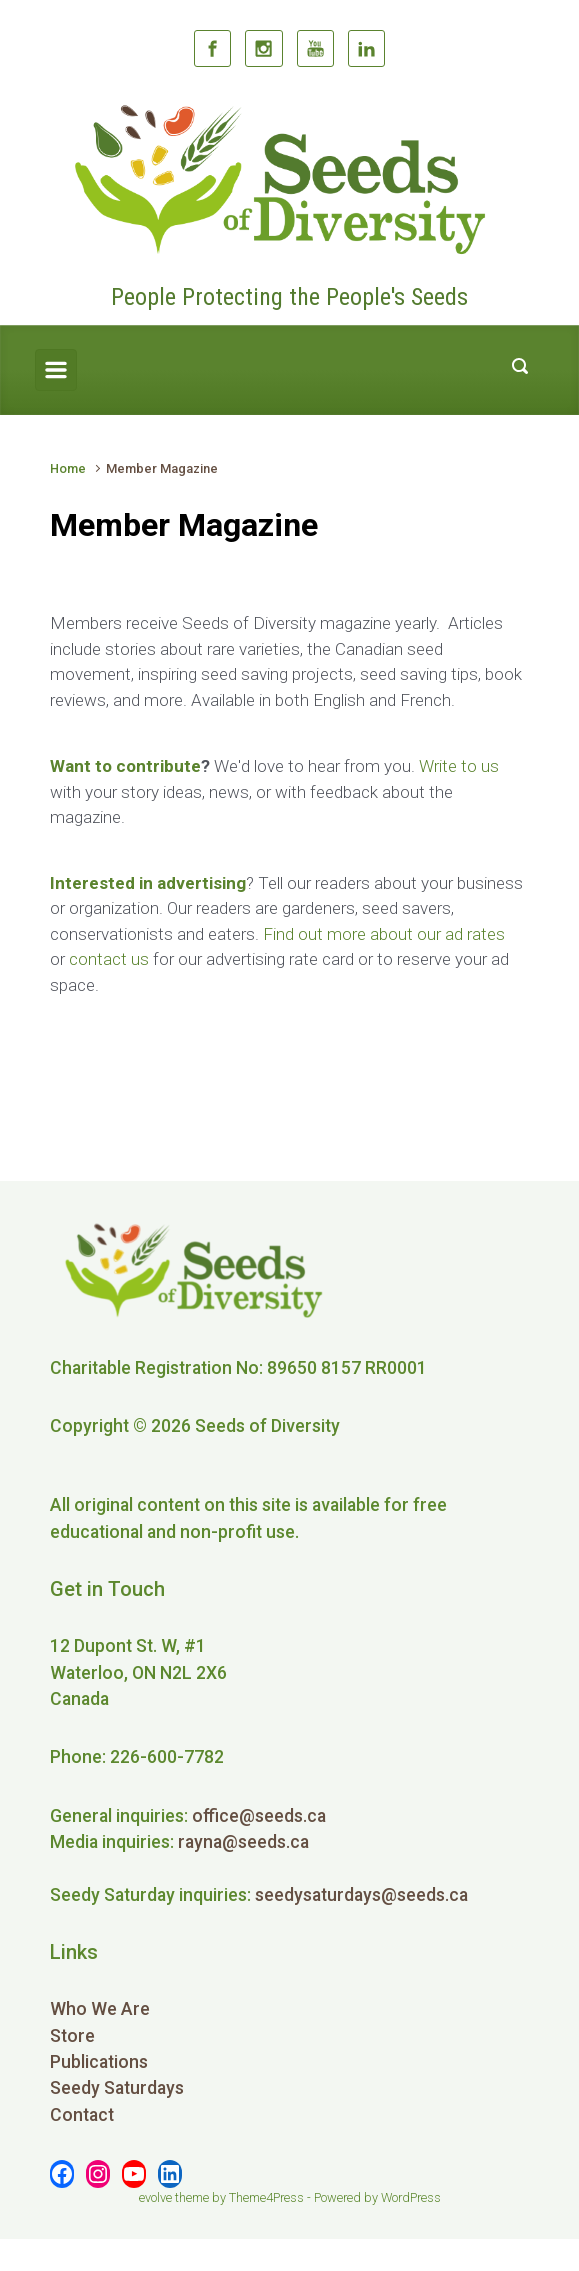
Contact (82, 2115)
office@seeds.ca (259, 1816)
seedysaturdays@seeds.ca (361, 1895)
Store (72, 2036)
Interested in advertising (148, 883)
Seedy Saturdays (117, 2088)
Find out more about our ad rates (384, 934)
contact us (109, 959)
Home (68, 468)
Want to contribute (125, 766)
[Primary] (56, 370)
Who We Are (100, 2009)
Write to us (459, 766)
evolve (155, 2197)
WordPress (411, 2197)
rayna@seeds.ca (243, 1842)
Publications (99, 2062)
